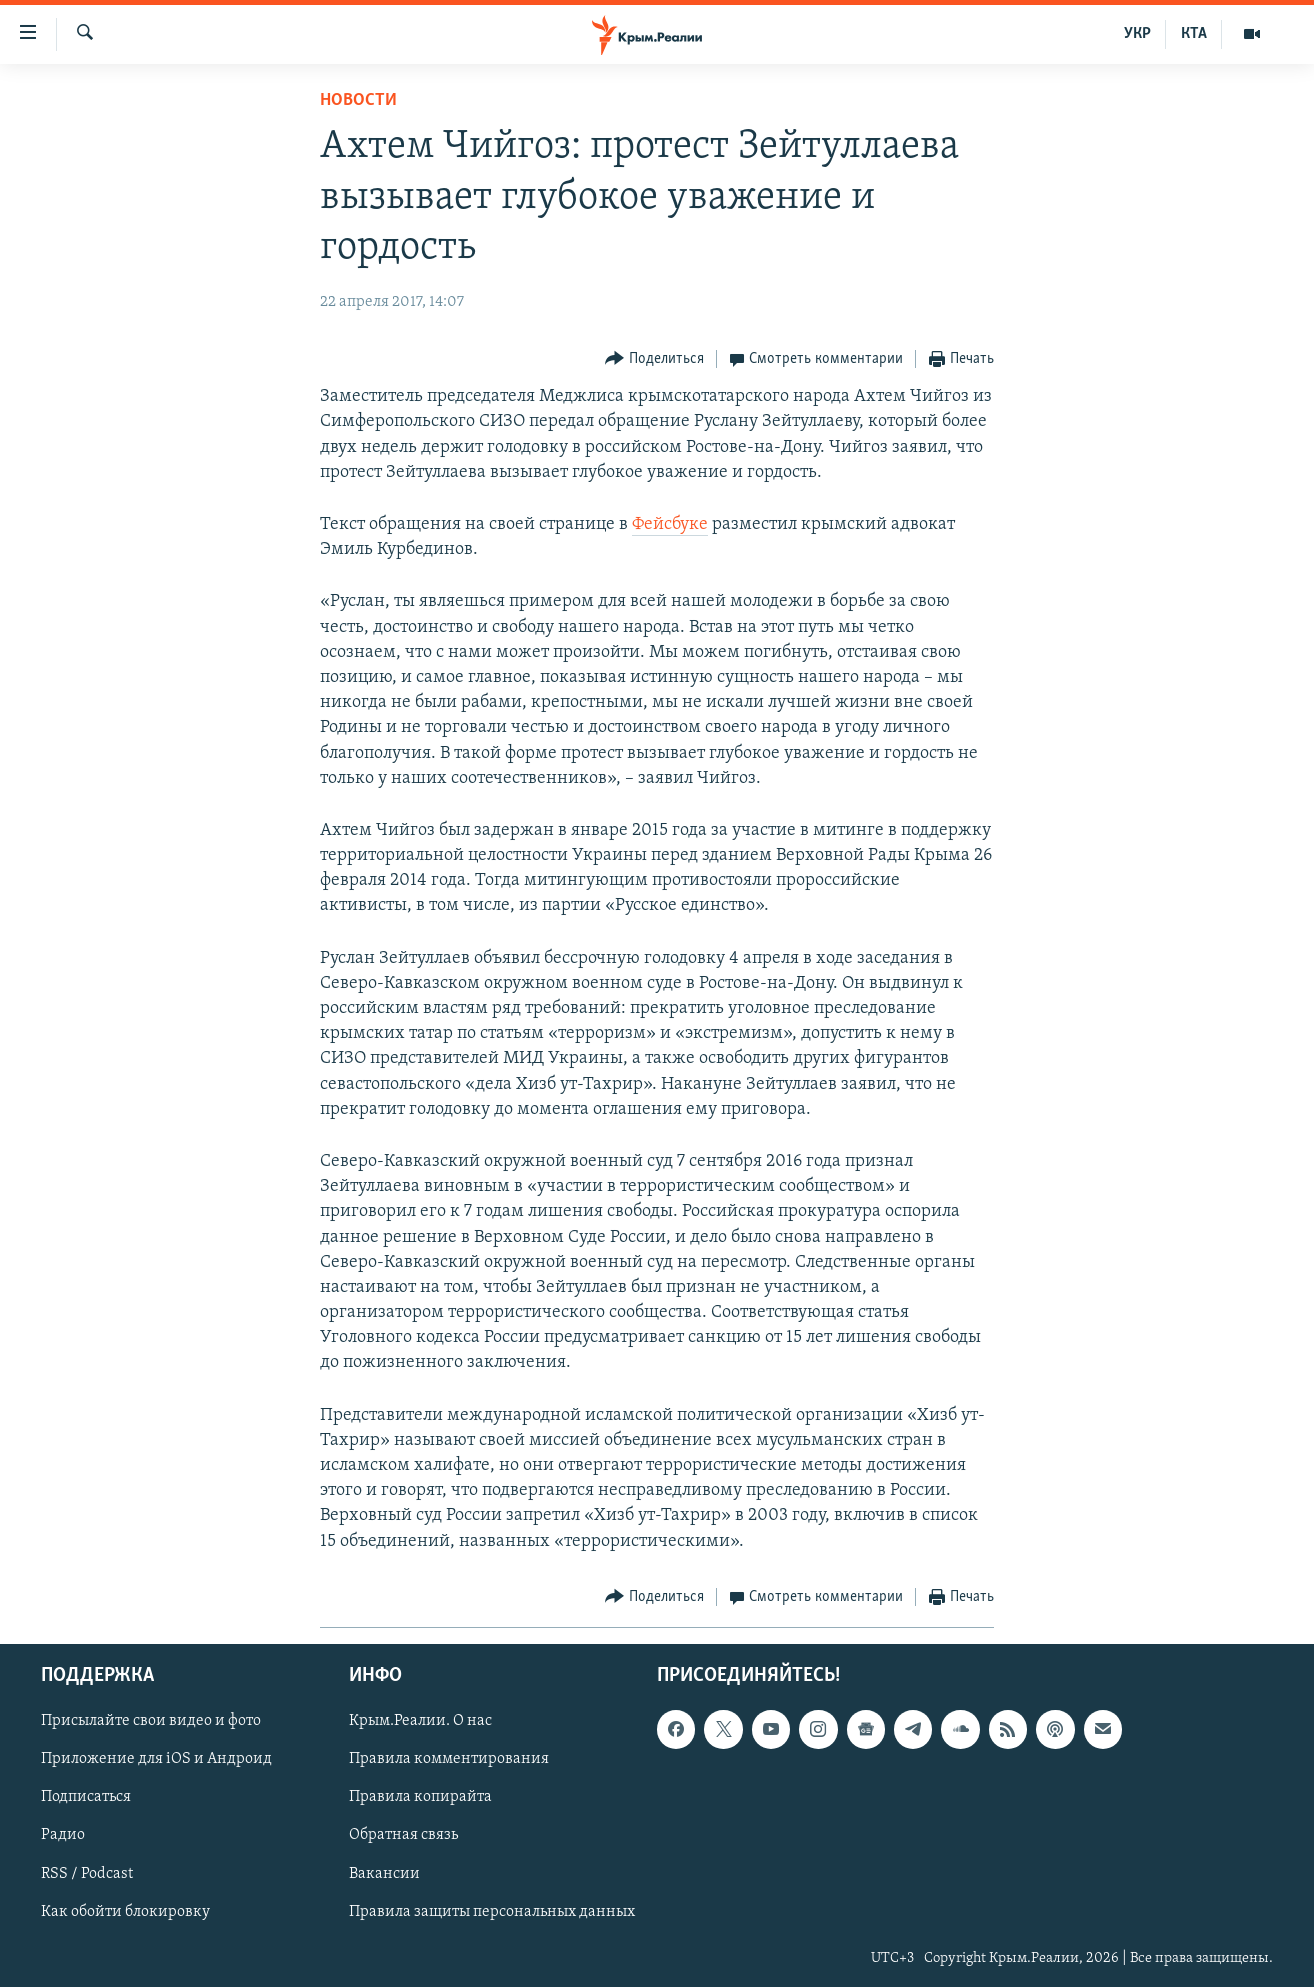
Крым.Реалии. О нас (420, 1721)
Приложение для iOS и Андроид (156, 1759)
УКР (1137, 34)
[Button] (654, 359)
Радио (63, 1835)
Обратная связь (403, 1835)
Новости (358, 100)
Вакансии (384, 1873)
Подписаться (86, 1797)
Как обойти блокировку (125, 1911)
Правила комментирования (449, 1759)
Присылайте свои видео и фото (151, 1721)
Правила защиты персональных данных (492, 1911)
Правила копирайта (420, 1797)
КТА (1194, 34)
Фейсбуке (670, 524)
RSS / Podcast (87, 1873)
